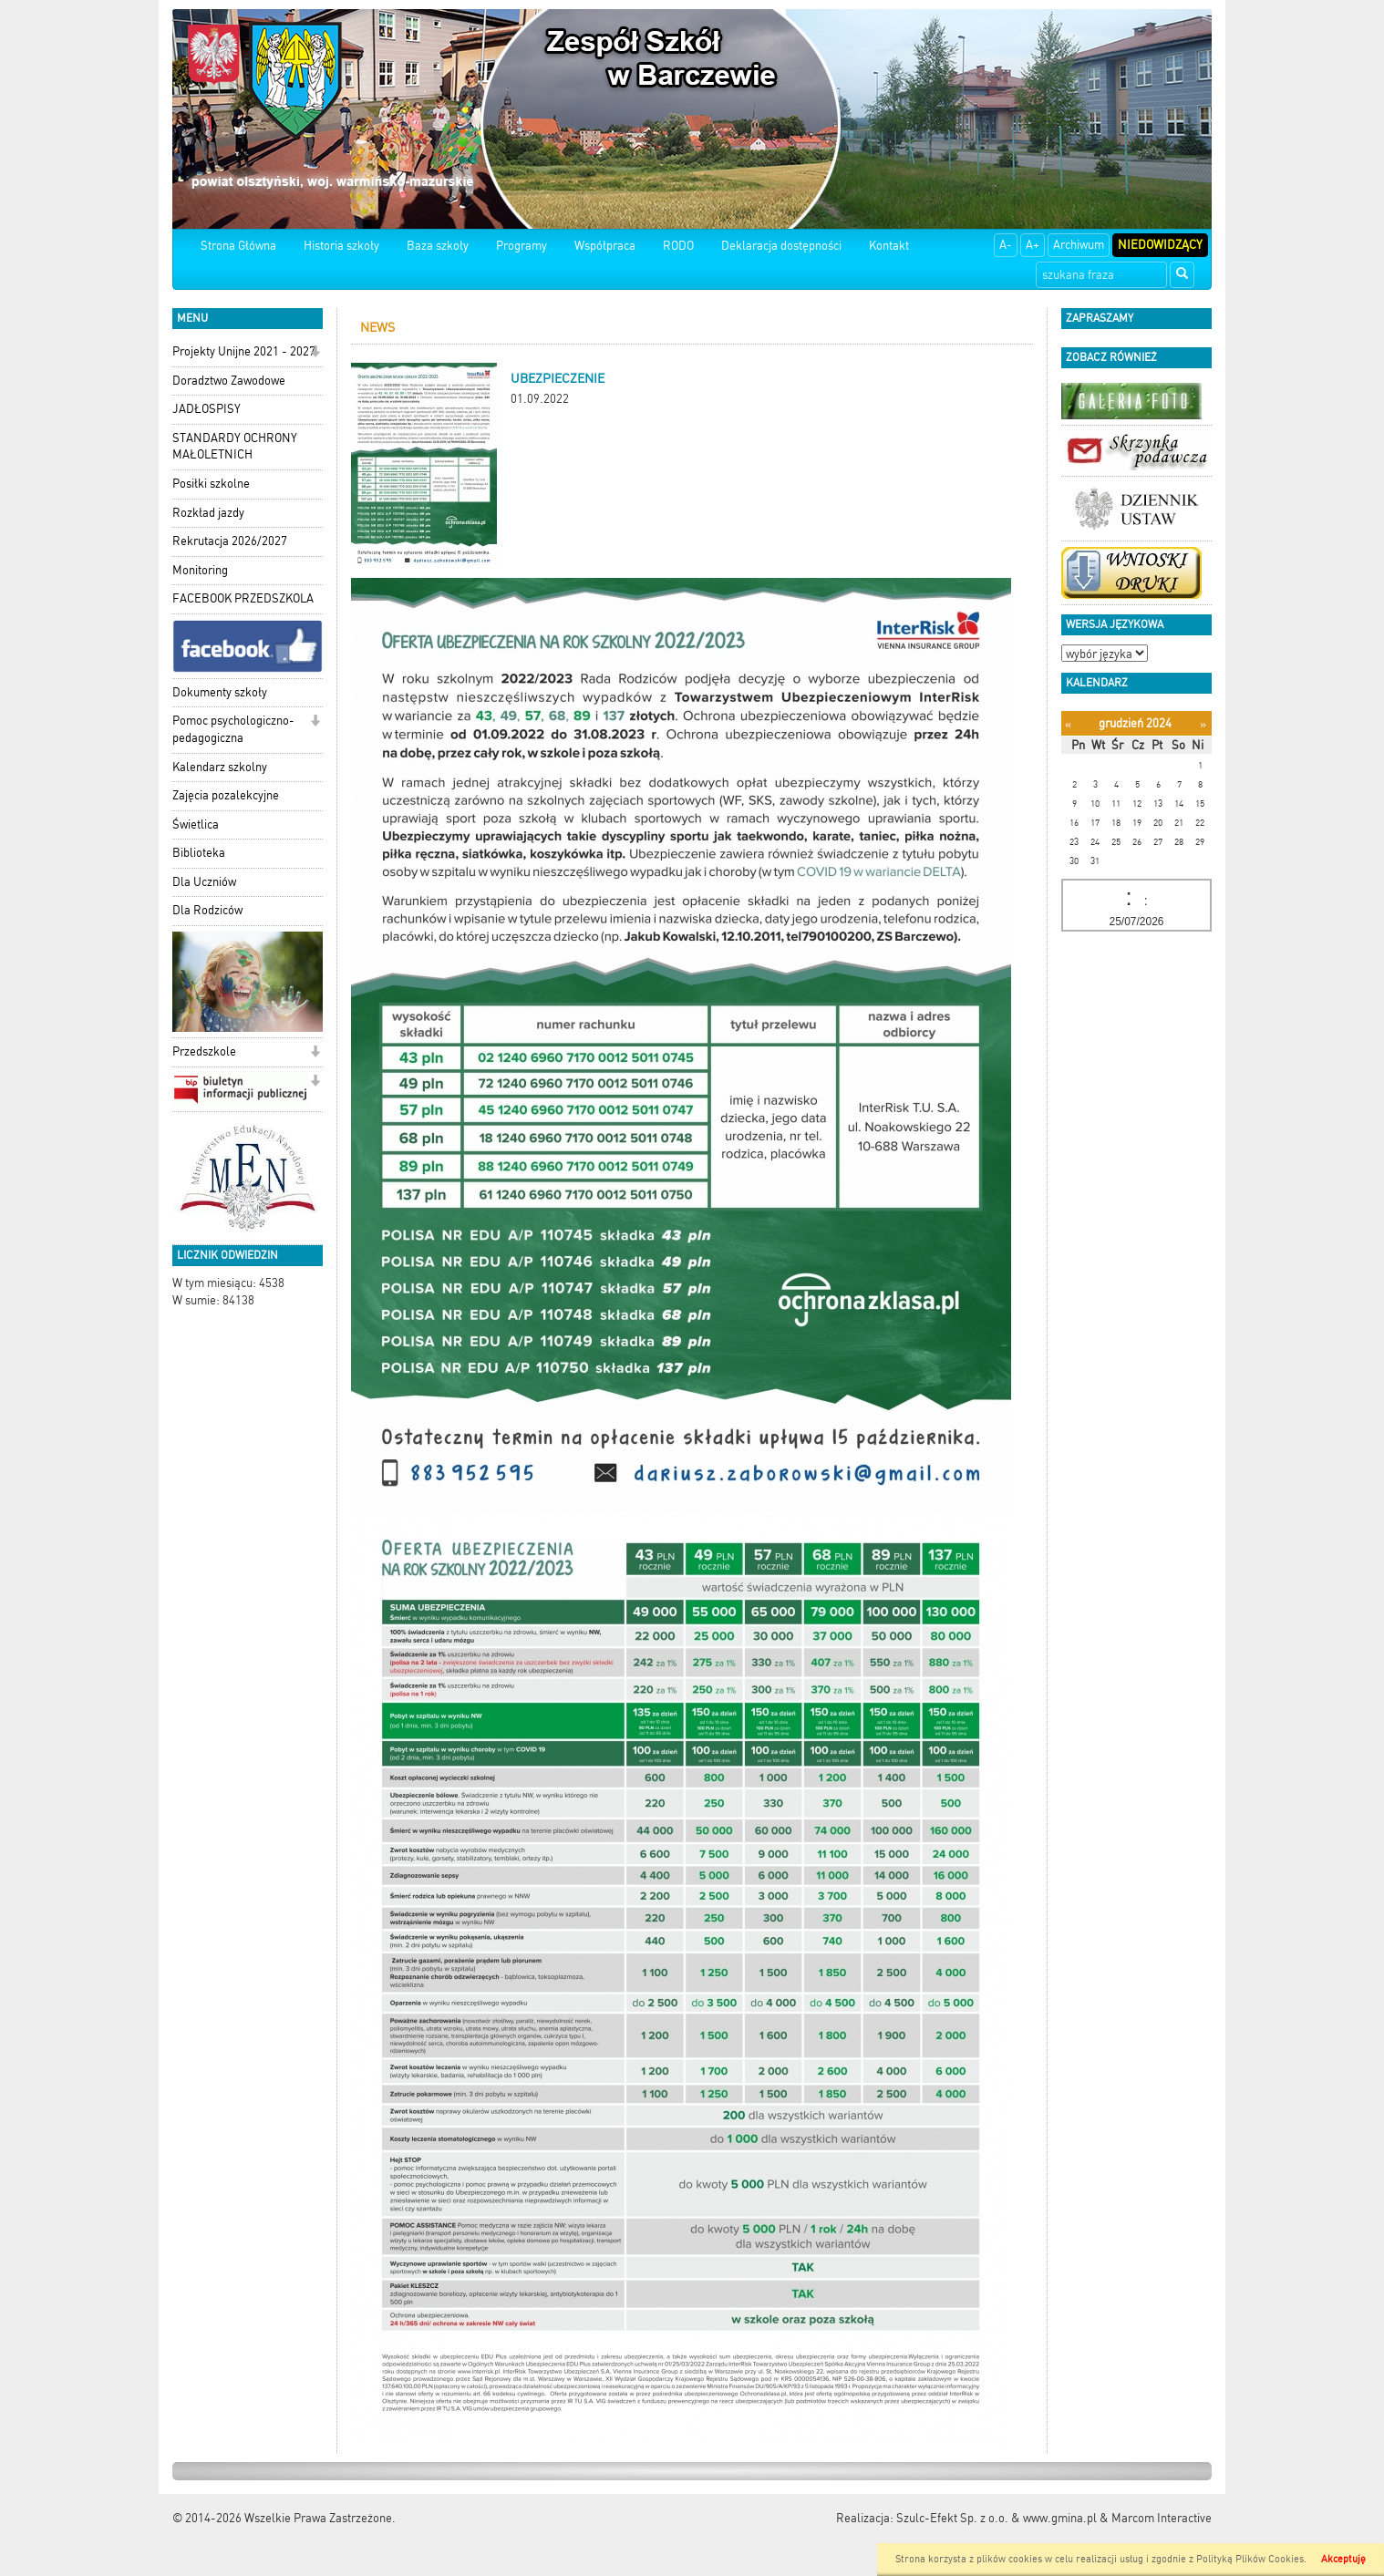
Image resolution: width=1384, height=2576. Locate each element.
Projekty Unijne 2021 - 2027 (243, 351)
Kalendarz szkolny (219, 767)
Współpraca (604, 245)
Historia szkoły (341, 245)
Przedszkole (204, 1051)
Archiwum (1078, 245)
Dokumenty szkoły (219, 692)
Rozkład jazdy (208, 513)
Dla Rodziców (207, 910)
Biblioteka (198, 853)
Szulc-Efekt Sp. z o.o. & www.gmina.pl (996, 2518)
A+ (1032, 245)
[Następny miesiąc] (1203, 724)
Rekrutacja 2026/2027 (229, 541)
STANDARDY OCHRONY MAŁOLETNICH (234, 446)
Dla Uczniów (204, 882)
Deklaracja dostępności (781, 245)
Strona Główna (238, 245)
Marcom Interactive (1161, 2518)
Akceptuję (1343, 2559)
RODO (678, 245)
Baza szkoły (438, 245)
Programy (521, 245)
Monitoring (200, 570)
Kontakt (889, 245)
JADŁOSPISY (206, 409)
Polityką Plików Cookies (1250, 2559)
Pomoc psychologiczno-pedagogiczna (233, 729)
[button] (315, 353)
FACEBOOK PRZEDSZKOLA (243, 598)
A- (1005, 245)
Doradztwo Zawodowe (228, 380)
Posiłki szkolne (211, 483)
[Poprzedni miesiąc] (1068, 724)
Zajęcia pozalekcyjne (225, 795)
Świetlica (195, 824)
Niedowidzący (1160, 245)
